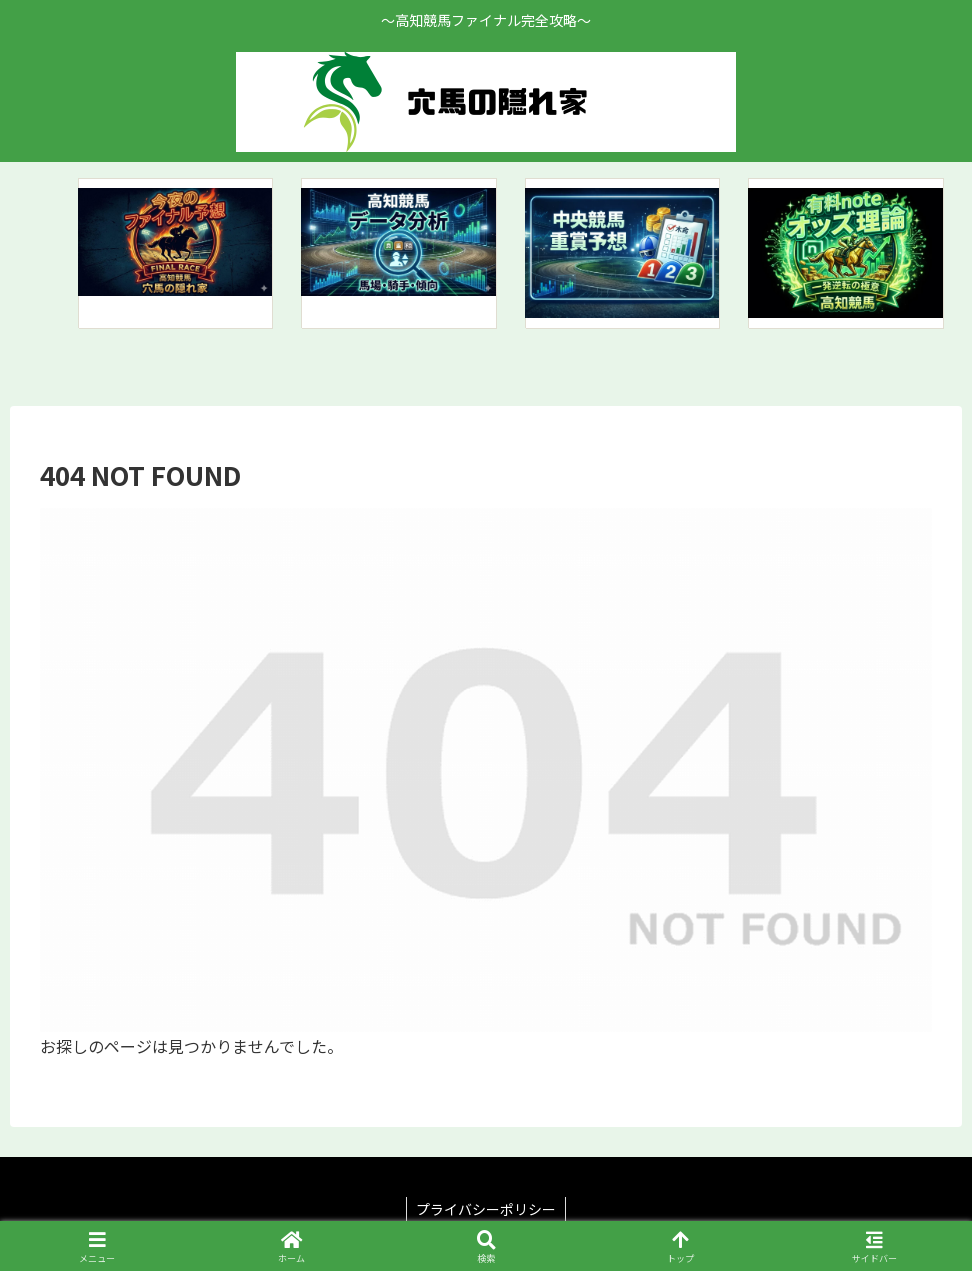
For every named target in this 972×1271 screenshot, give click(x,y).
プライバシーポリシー (486, 1209)
